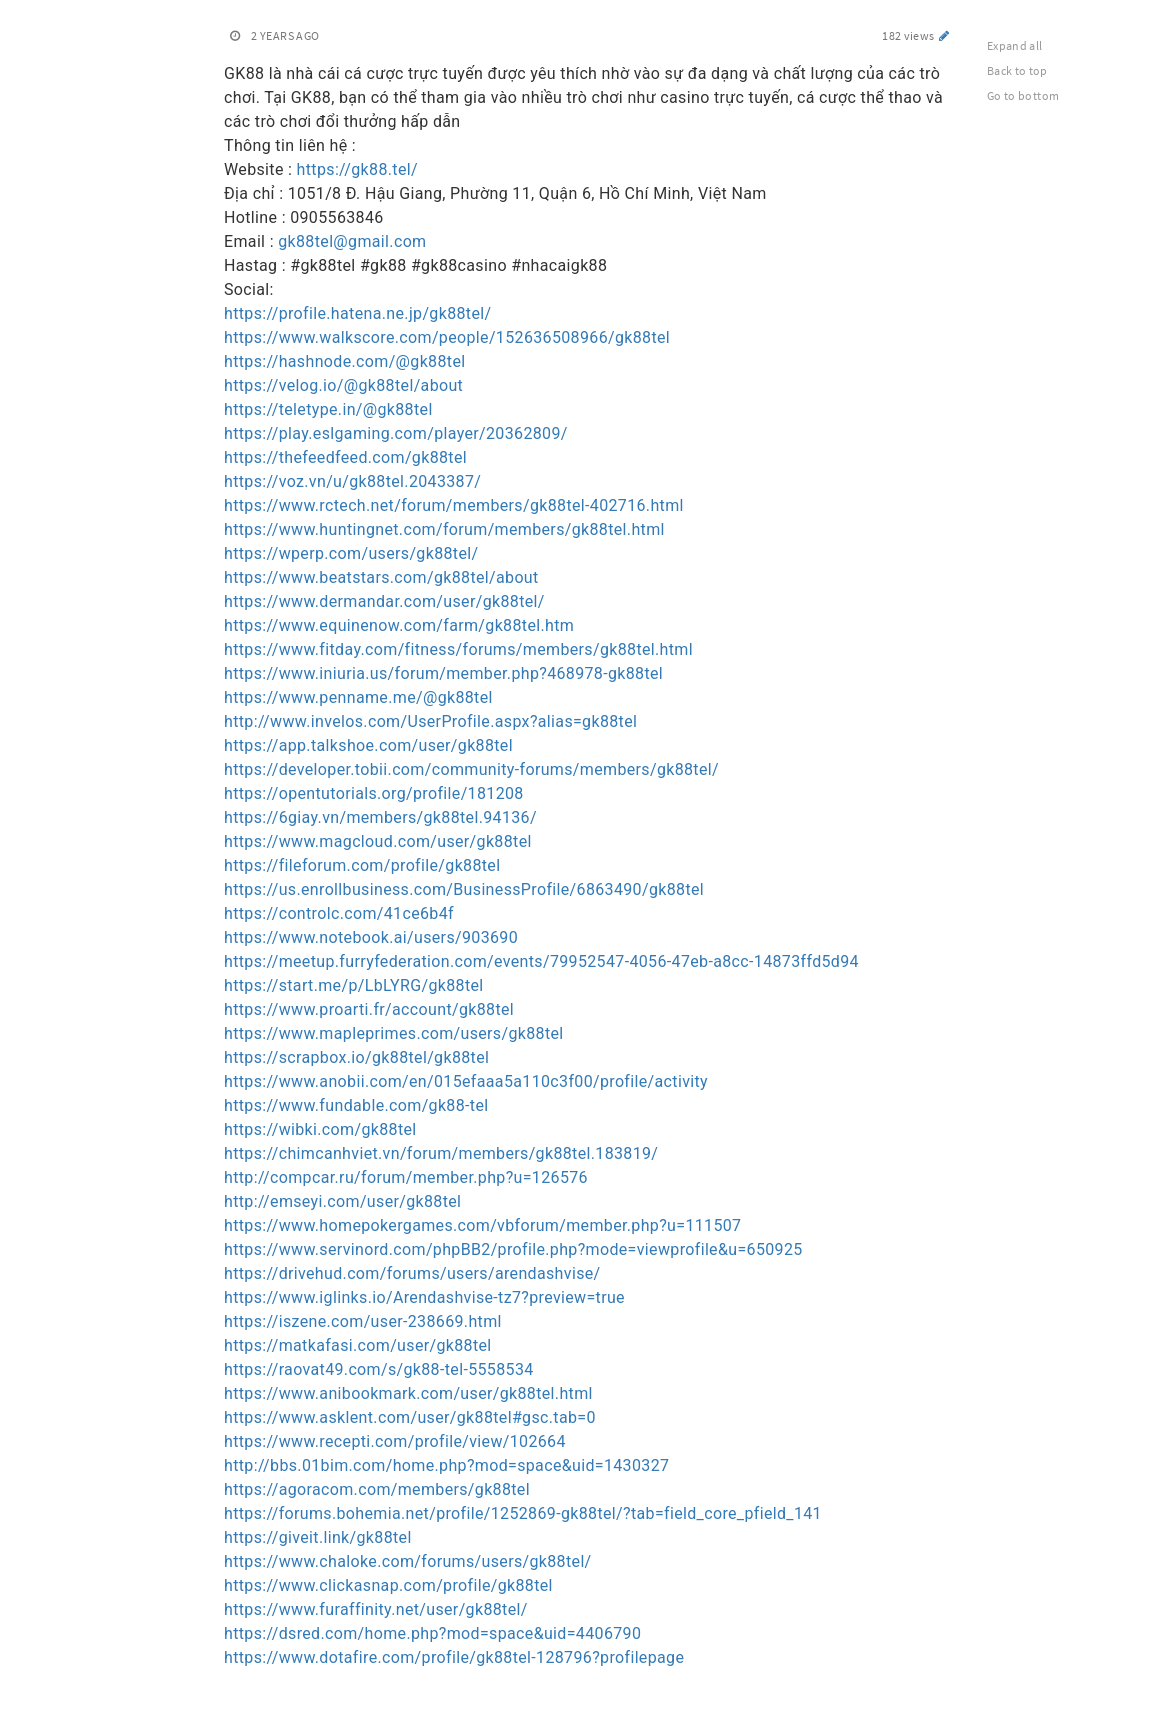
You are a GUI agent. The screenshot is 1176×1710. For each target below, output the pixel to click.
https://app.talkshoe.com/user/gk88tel (368, 745)
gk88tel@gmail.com (352, 241)
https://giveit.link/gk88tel (318, 1537)
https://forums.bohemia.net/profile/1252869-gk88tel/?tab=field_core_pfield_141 (523, 1513)
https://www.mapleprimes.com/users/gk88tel (394, 1033)
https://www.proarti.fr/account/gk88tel (369, 1009)
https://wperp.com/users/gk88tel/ (351, 553)
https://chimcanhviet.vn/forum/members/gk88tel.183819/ (441, 1153)
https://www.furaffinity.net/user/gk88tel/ (376, 1609)
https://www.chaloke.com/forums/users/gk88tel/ (408, 1561)
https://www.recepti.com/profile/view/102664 (395, 1441)
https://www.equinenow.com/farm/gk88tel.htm (399, 625)
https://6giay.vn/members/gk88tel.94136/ (380, 817)
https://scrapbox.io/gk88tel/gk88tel (356, 1057)
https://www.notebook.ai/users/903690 (371, 937)
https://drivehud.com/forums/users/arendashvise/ (412, 1273)
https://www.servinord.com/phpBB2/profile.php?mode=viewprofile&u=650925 (513, 1249)
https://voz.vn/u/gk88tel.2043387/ (352, 481)
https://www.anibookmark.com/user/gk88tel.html (408, 1393)
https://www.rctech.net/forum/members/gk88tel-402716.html (454, 505)
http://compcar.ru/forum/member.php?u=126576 (406, 1177)
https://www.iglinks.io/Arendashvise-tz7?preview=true (424, 1297)
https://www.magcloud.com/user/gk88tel (378, 841)
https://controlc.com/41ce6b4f (339, 913)
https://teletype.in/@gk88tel (328, 409)
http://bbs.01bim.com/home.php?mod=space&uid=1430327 (446, 1465)
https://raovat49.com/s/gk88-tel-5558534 (379, 1369)
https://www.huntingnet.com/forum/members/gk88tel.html (444, 529)
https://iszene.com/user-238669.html (363, 1321)
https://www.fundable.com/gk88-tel (356, 1105)
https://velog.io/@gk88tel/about (343, 385)
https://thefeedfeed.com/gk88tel (345, 457)
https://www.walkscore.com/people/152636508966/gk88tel (447, 337)
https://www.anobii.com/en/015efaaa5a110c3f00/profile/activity (466, 1081)
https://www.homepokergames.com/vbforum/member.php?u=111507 (482, 1225)
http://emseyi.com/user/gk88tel (342, 1201)
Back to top (1017, 70)
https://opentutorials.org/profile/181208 (374, 793)
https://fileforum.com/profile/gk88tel (362, 865)
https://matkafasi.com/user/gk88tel (358, 1345)
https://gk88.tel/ (357, 169)
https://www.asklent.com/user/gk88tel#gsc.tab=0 (410, 1417)
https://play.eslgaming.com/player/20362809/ (396, 433)
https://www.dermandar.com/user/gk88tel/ (384, 601)
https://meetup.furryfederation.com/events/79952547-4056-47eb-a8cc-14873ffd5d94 (541, 961)
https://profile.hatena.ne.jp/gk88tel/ (357, 313)
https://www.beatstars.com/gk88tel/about (381, 577)
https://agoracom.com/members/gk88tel (377, 1489)
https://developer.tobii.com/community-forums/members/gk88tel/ (471, 769)
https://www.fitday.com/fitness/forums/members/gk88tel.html (458, 649)
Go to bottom (1023, 95)
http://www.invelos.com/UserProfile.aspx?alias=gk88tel (430, 721)
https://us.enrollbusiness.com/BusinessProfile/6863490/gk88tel (464, 889)
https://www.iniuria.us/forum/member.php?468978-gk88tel (443, 673)
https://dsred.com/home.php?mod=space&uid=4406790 (432, 1633)
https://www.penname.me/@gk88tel (358, 697)
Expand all (1015, 45)
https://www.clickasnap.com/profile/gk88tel (388, 1585)
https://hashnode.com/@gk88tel (344, 361)
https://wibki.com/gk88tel (320, 1129)
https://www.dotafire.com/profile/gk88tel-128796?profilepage (454, 1657)
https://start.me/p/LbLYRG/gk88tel (354, 985)
